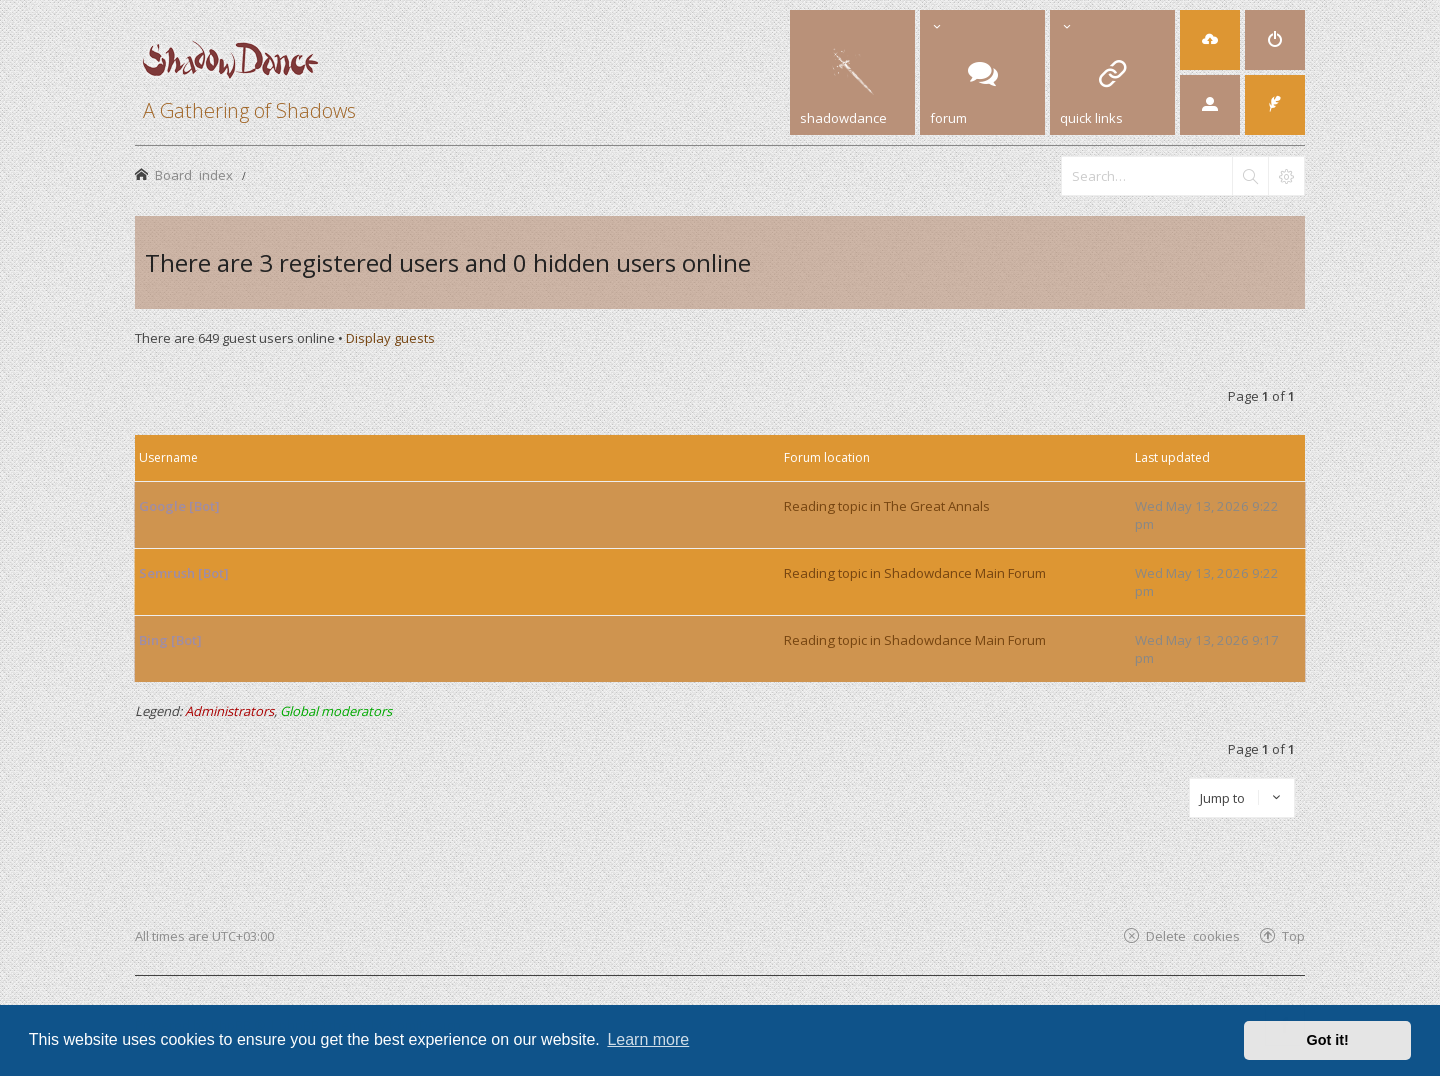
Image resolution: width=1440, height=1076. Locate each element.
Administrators (229, 711)
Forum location (827, 457)
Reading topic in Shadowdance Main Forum (915, 573)
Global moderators (336, 711)
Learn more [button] (648, 1039)
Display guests (390, 338)
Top (1293, 935)
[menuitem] (1210, 40)
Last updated (1172, 457)
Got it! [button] (1328, 1040)
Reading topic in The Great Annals (887, 506)
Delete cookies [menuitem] (1193, 935)
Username (168, 457)
